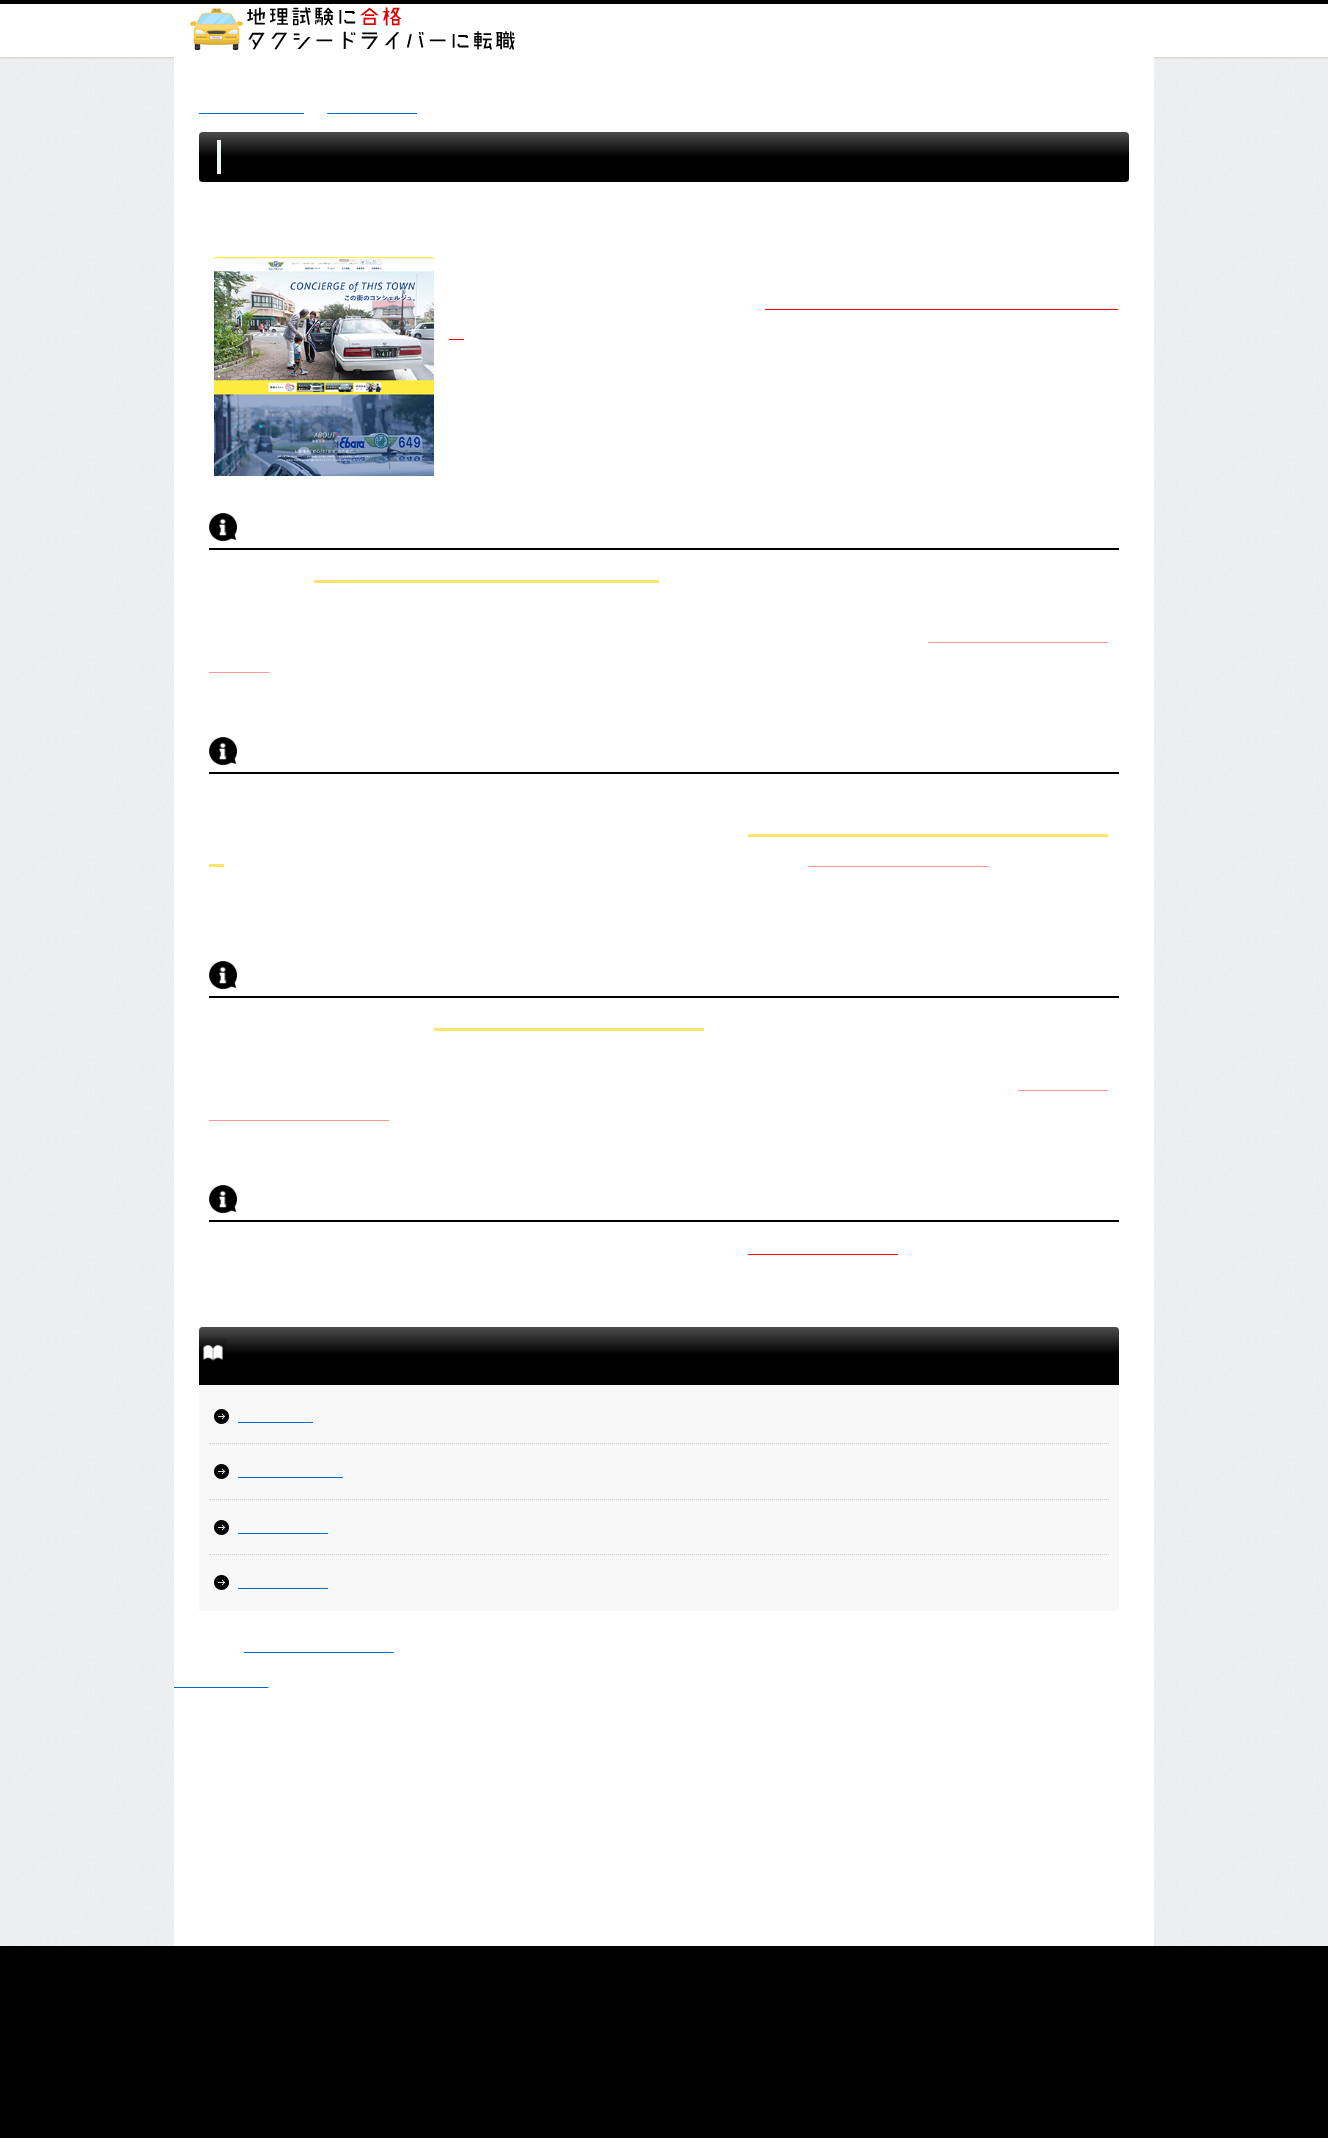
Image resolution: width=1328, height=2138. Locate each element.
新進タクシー (283, 1526)
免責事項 (690, 1967)
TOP (373, 1967)
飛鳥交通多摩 (283, 1581)
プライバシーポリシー (576, 1967)
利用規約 (766, 1967)
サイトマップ (449, 1967)
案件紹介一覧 (372, 106)
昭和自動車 (275, 1415)
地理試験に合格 (251, 106)
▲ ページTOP (221, 1680)
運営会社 (841, 1967)
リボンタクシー (290, 1470)
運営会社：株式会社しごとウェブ (664, 2032)
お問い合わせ (929, 1967)
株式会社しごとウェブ (319, 1645)
